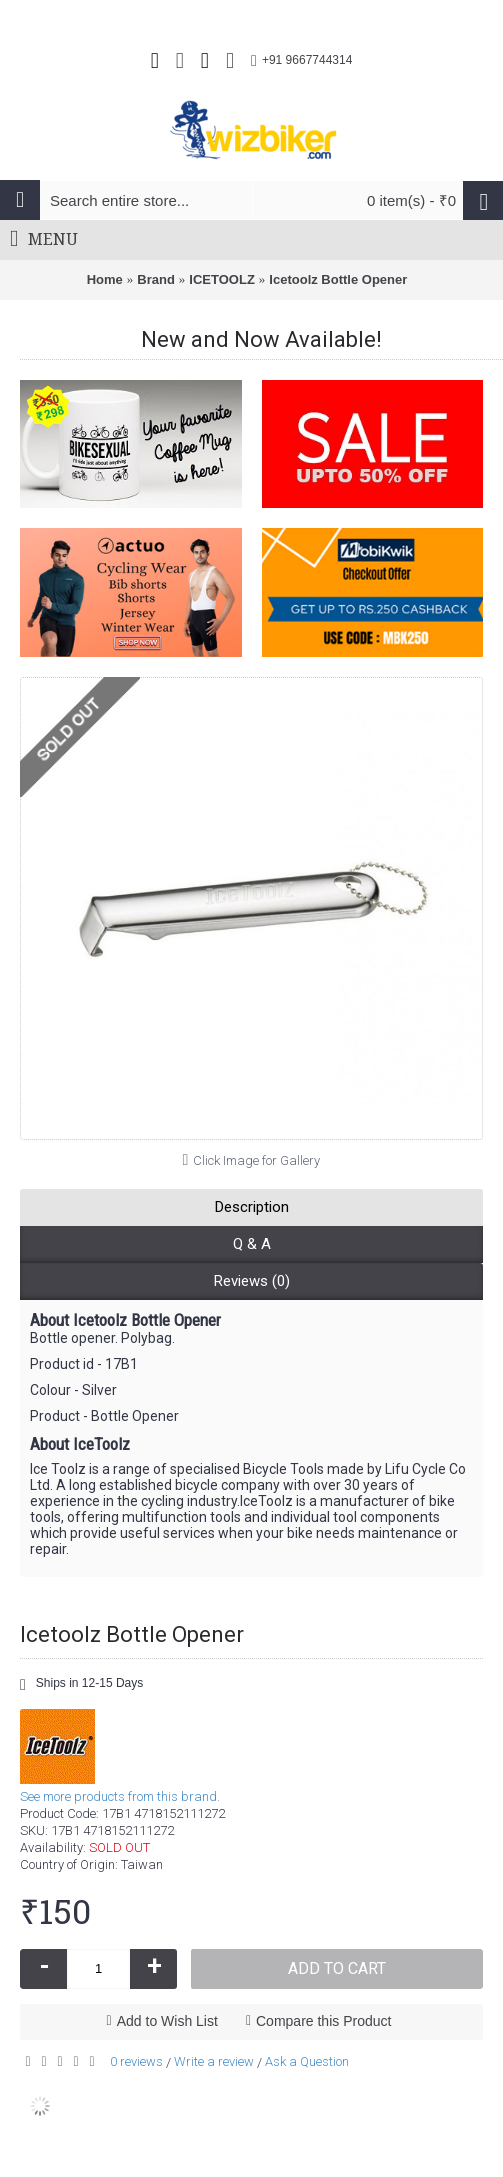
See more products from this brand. (120, 1796)
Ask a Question (307, 2061)
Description (252, 1207)
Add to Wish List (167, 2021)
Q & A (252, 1244)
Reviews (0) (252, 1281)
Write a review (214, 2061)
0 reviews (136, 2061)
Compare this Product (323, 2021)
